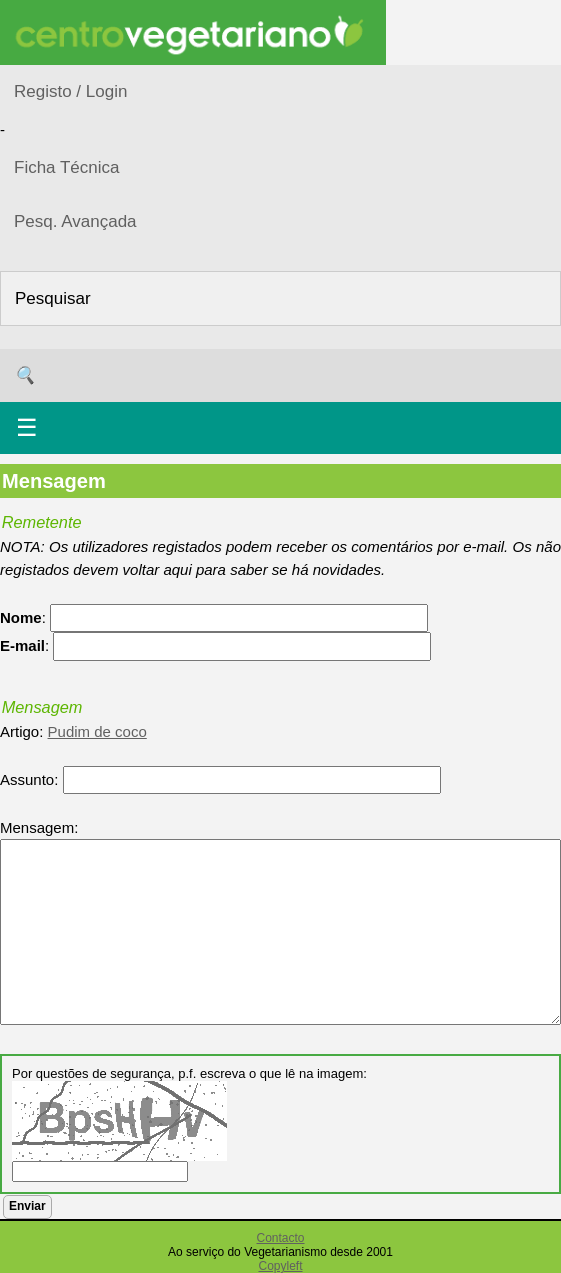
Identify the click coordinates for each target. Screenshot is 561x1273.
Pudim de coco (97, 731)
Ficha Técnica (67, 167)
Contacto (280, 1238)
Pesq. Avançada (75, 221)
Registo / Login (70, 91)
